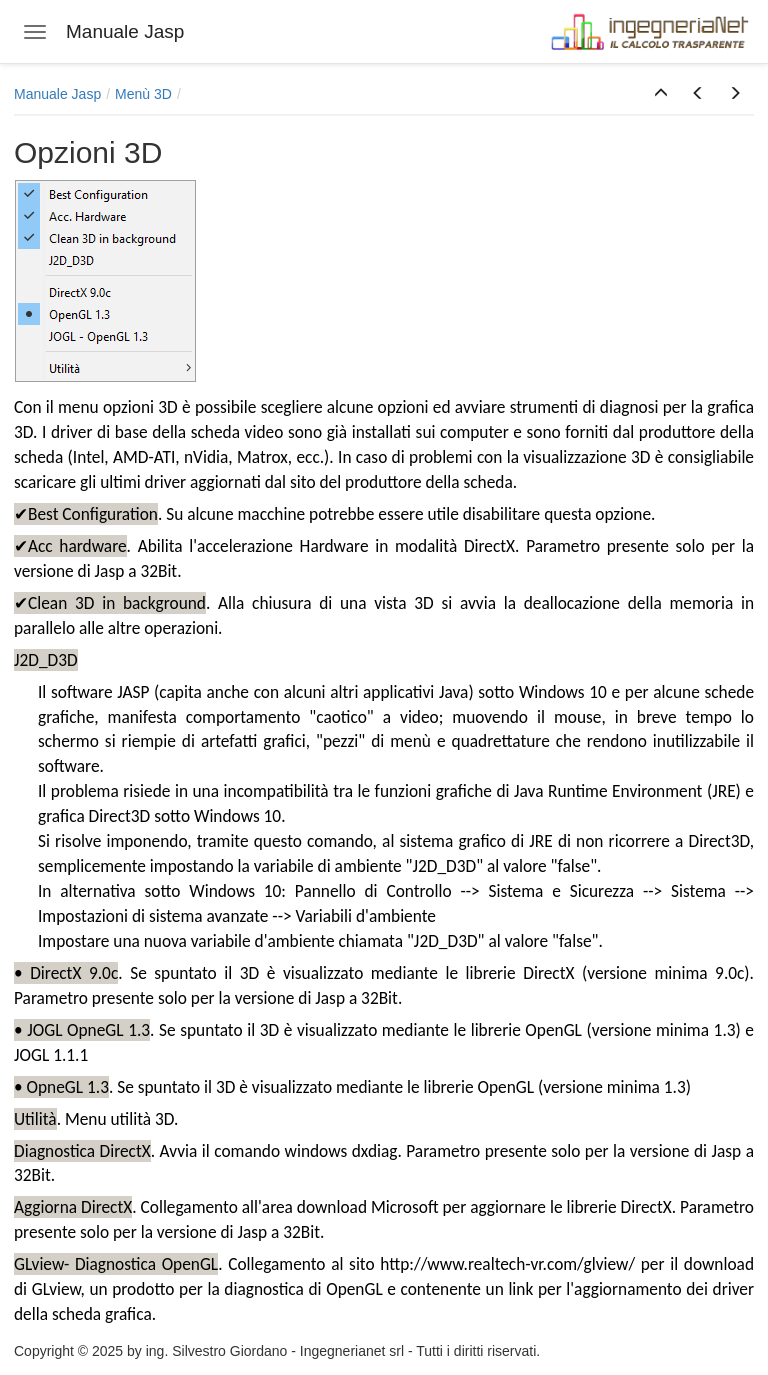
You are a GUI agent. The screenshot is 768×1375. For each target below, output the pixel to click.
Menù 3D (143, 94)
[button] (661, 94)
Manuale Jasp (57, 94)
